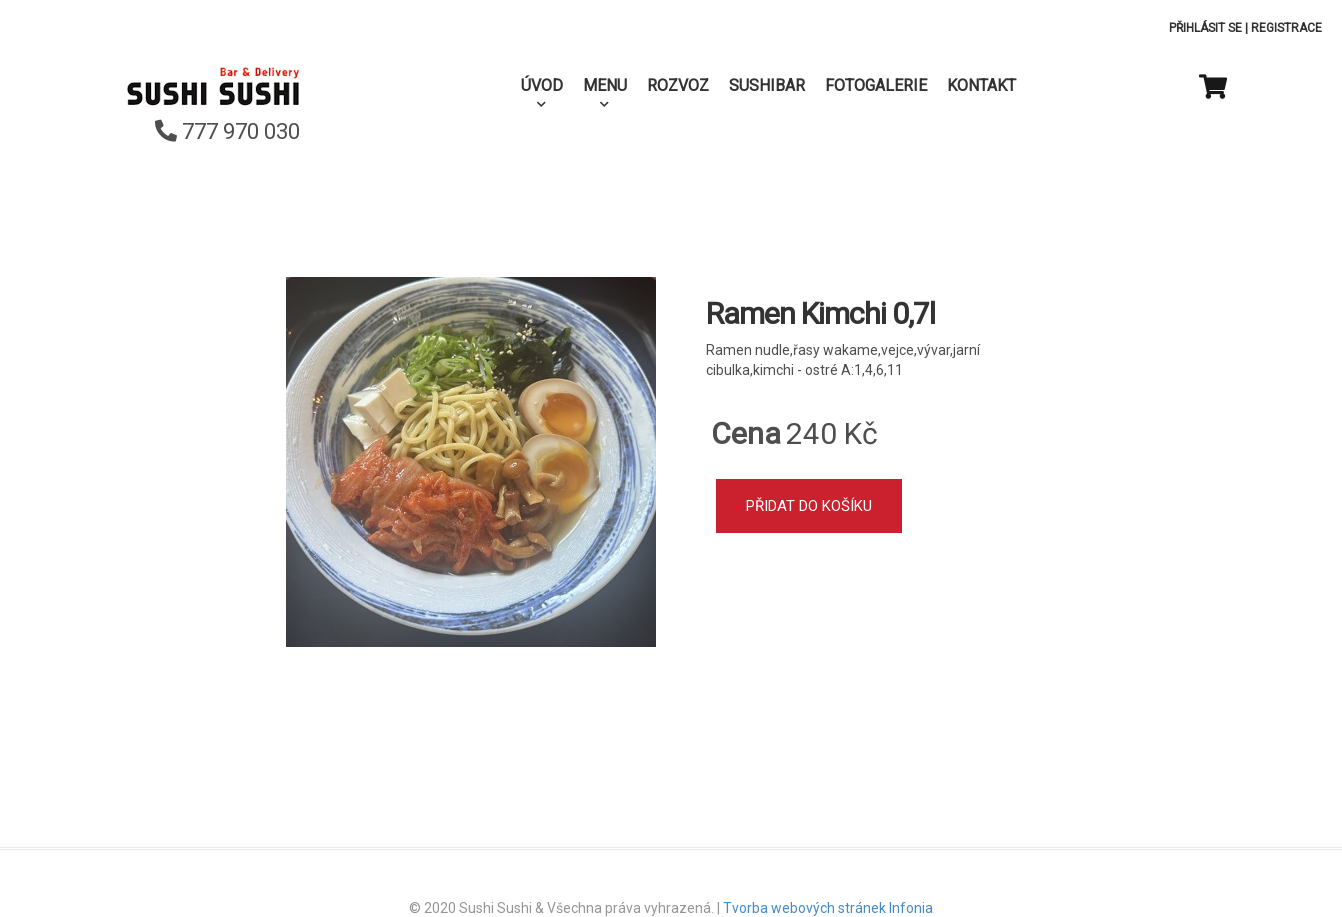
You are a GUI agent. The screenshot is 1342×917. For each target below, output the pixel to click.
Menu (605, 85)
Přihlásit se (1205, 28)
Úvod (542, 85)
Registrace (1286, 28)
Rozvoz (678, 85)
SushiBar (767, 85)
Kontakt (981, 85)
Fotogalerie (876, 85)
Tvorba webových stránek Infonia (828, 908)
